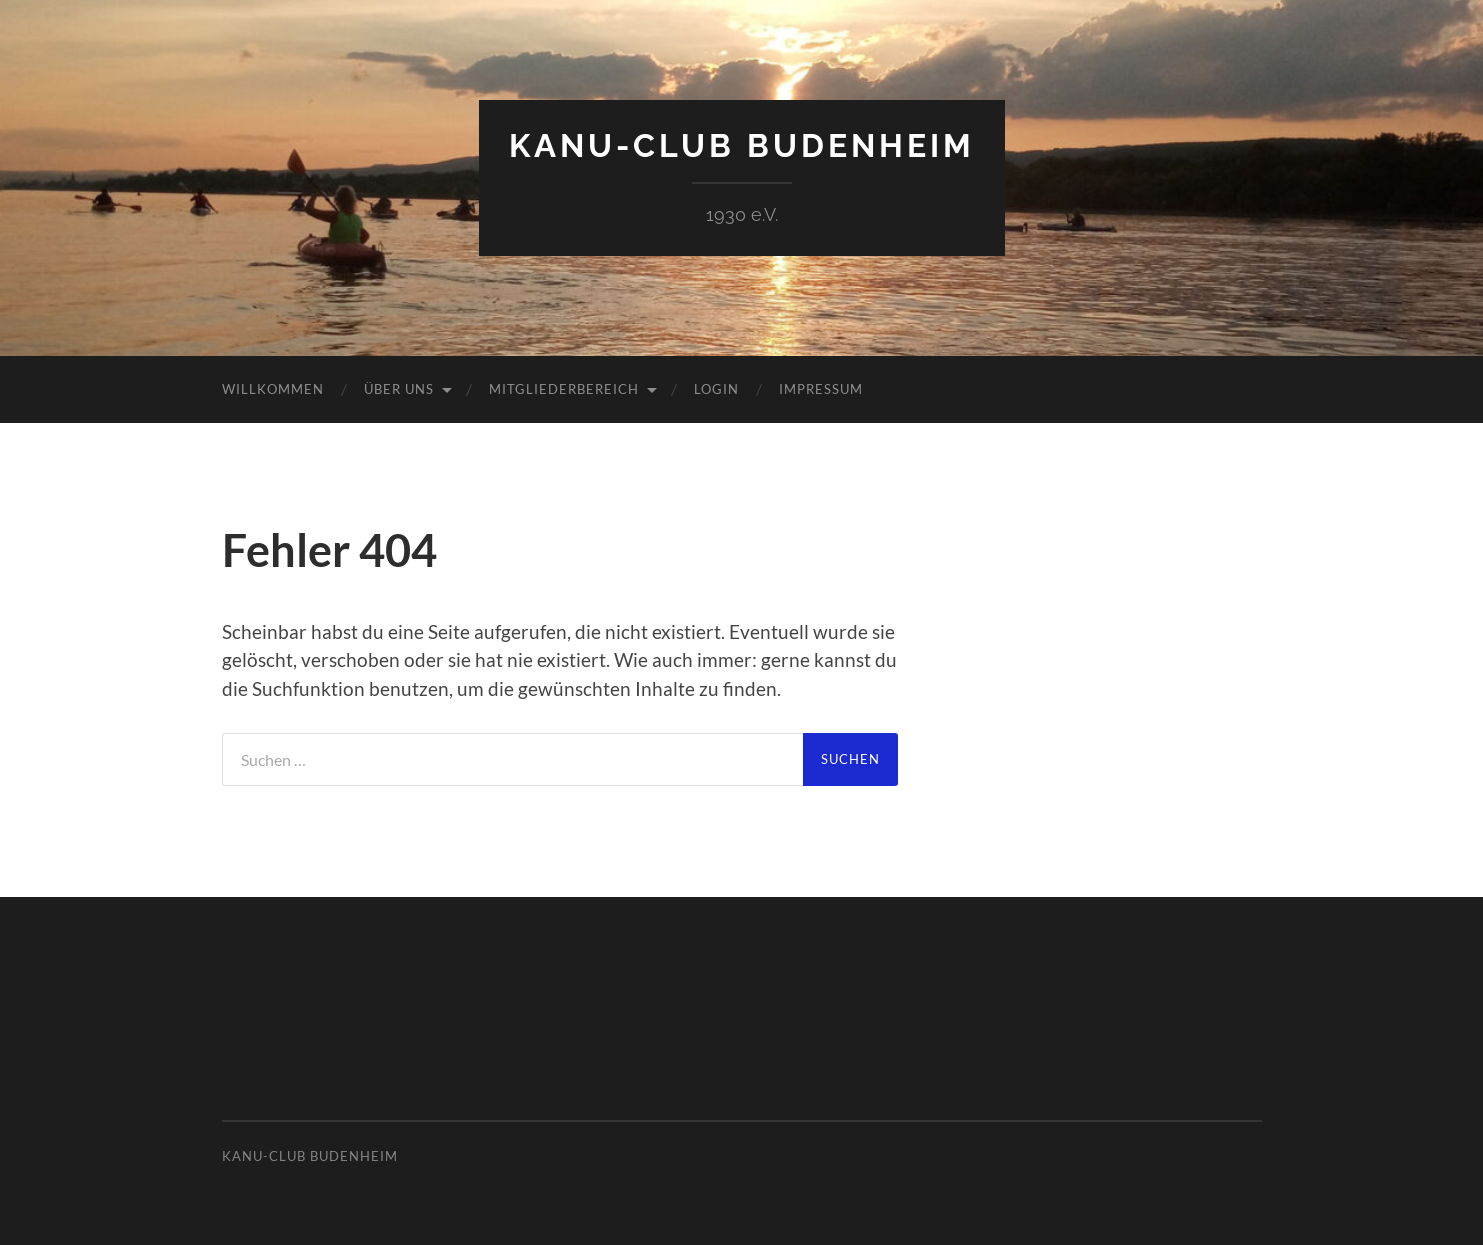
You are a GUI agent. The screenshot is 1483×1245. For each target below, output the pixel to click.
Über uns (399, 389)
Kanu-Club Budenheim (742, 145)
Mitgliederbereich (564, 389)
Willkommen (273, 389)
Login (716, 389)
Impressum (821, 389)
